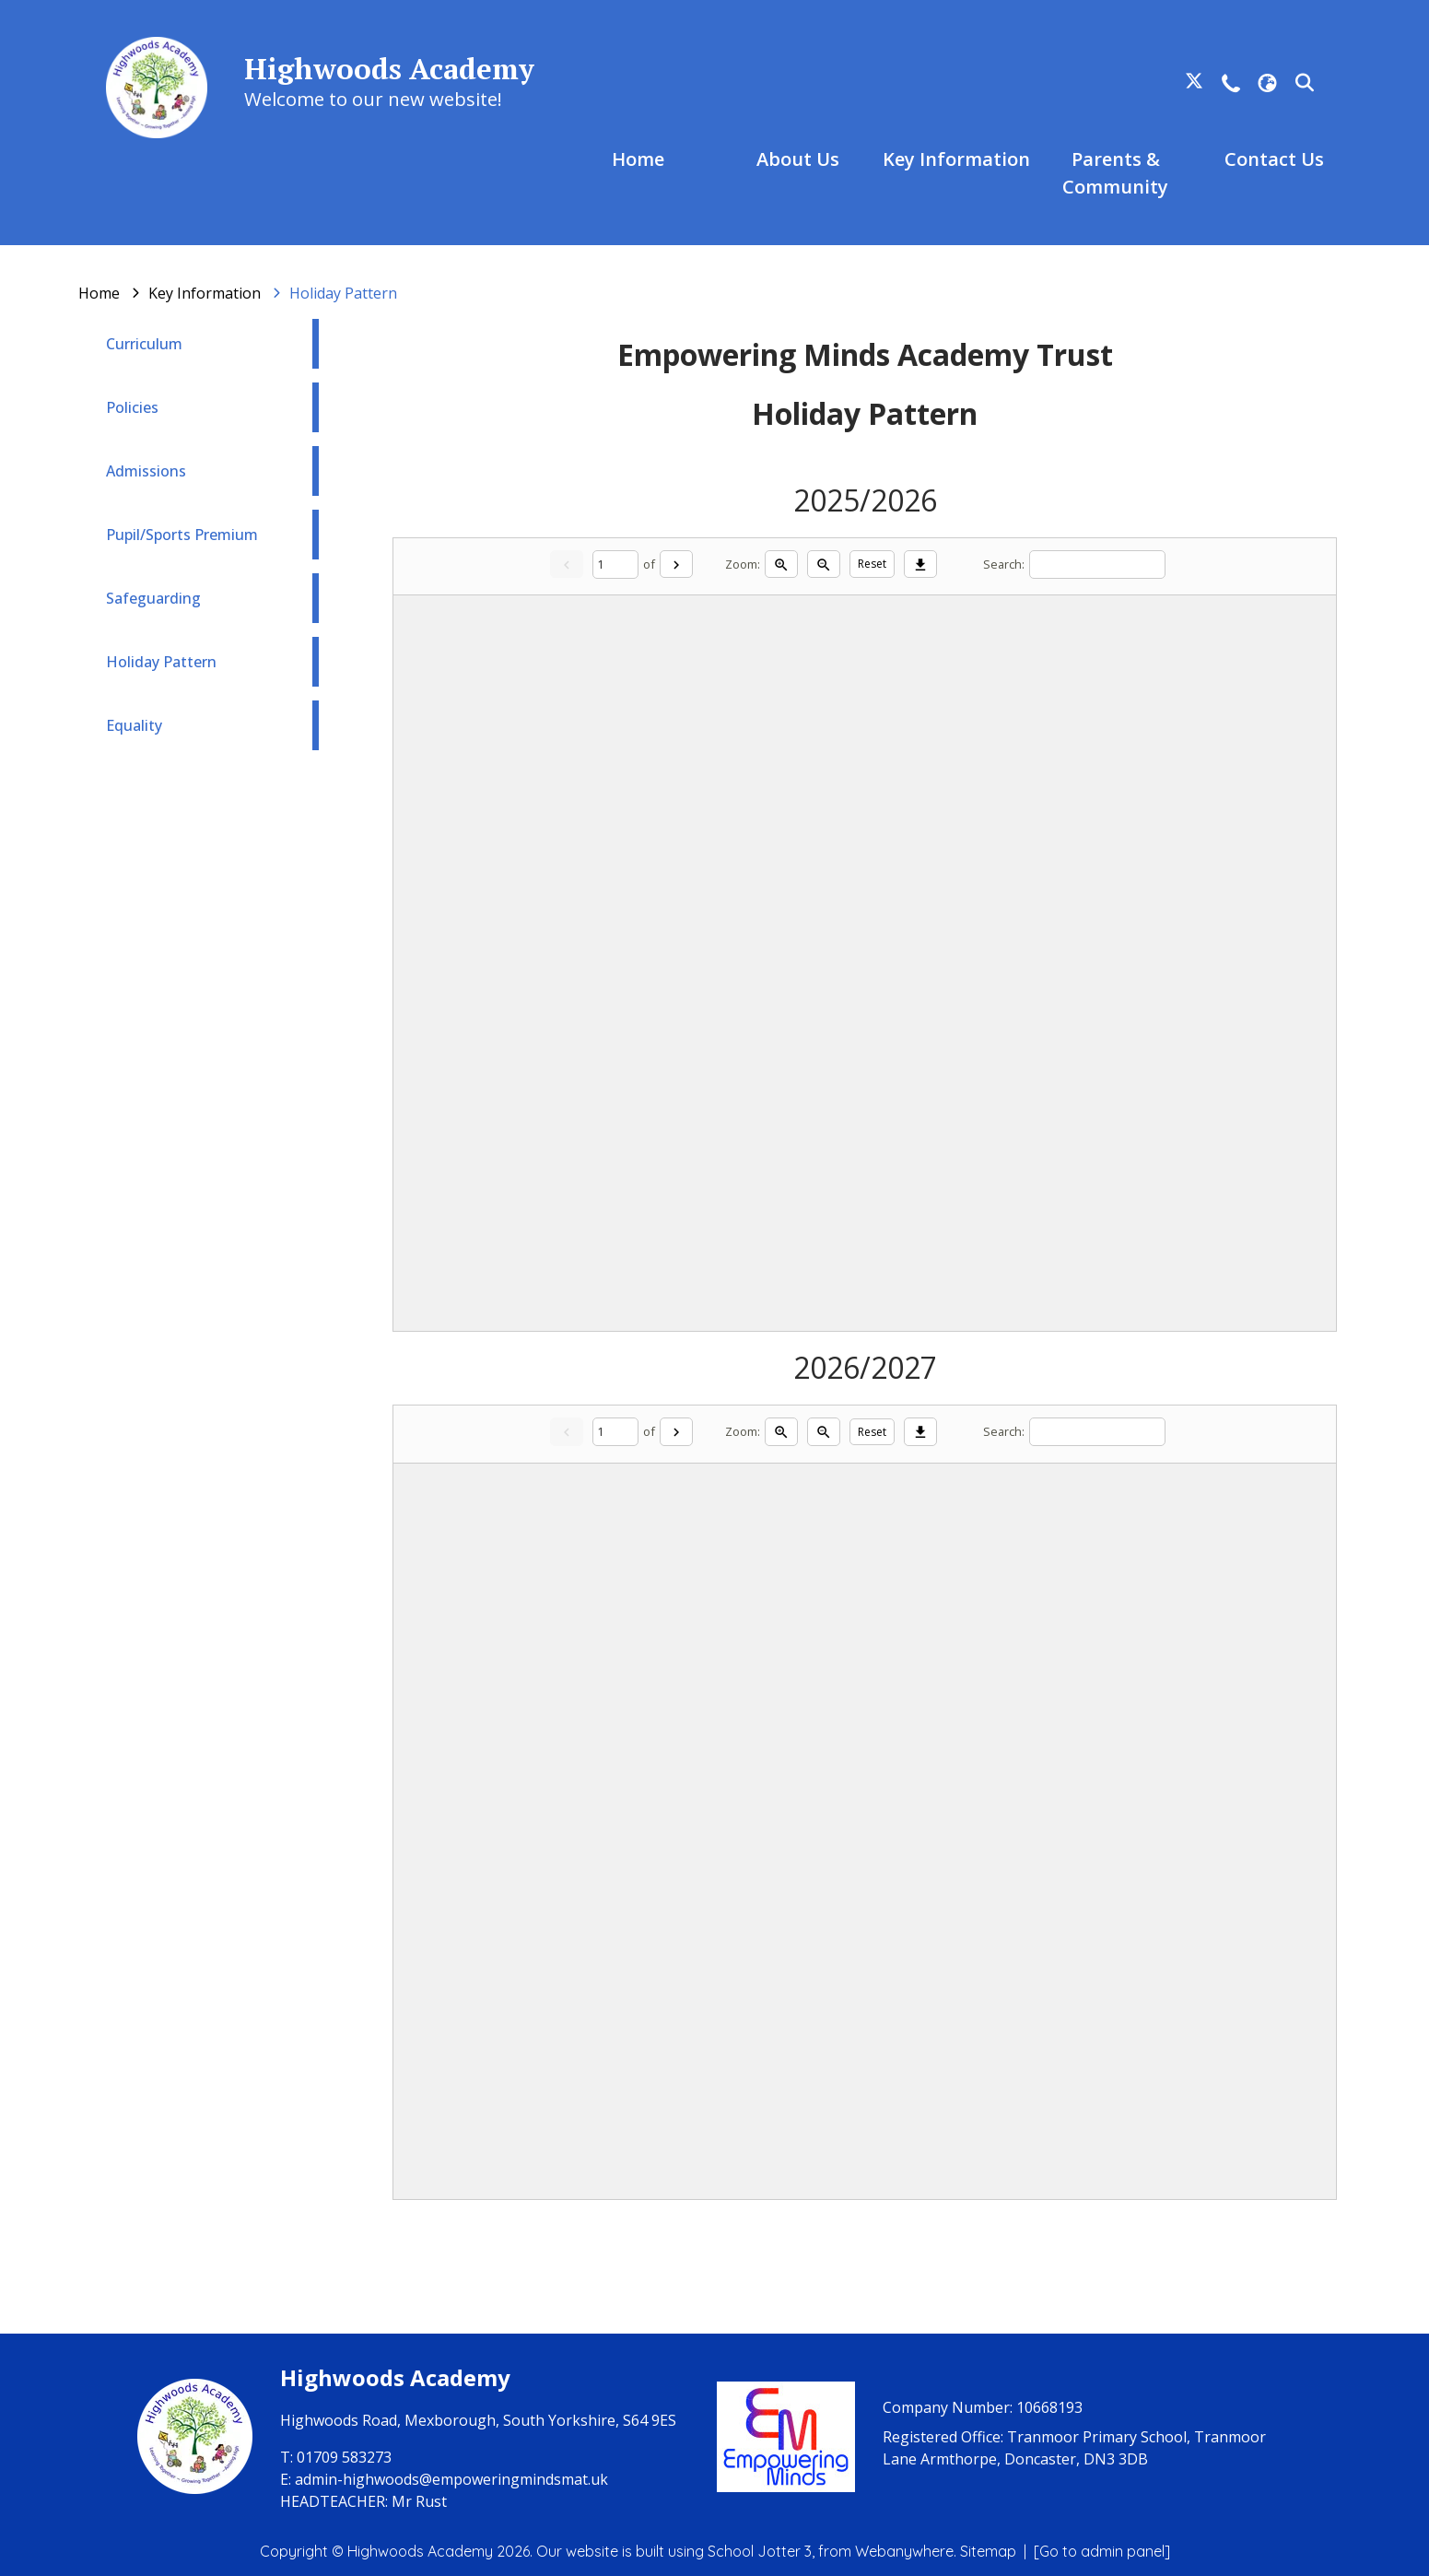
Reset (872, 563)
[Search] (1097, 564)
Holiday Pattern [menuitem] (161, 662)
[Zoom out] (823, 564)
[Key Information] (204, 293)
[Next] (676, 564)
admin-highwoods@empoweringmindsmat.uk (451, 2479)
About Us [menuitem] (797, 159)
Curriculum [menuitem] (144, 344)
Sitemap (988, 2551)
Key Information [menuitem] (956, 159)
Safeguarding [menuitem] (153, 598)
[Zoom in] (781, 564)
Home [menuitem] (638, 159)
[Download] (920, 564)
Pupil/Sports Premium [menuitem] (182, 534)
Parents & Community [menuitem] (1115, 173)
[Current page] (615, 564)
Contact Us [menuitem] (1274, 159)
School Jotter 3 (760, 2551)
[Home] (99, 293)
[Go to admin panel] (1102, 2551)
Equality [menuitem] (134, 725)
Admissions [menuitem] (146, 471)
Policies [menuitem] (132, 407)
